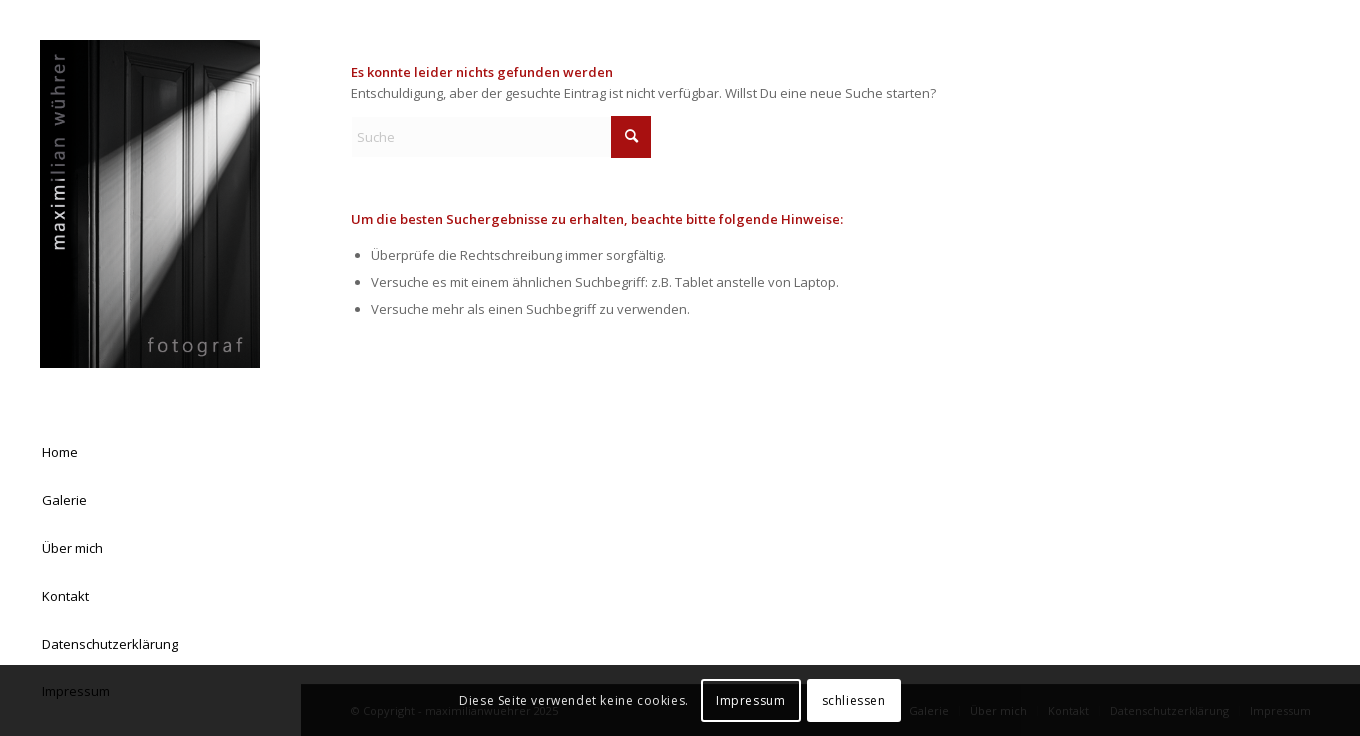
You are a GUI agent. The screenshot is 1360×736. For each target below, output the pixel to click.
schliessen (854, 700)
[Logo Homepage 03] (150, 204)
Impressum (750, 700)
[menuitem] (150, 453)
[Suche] (501, 137)
